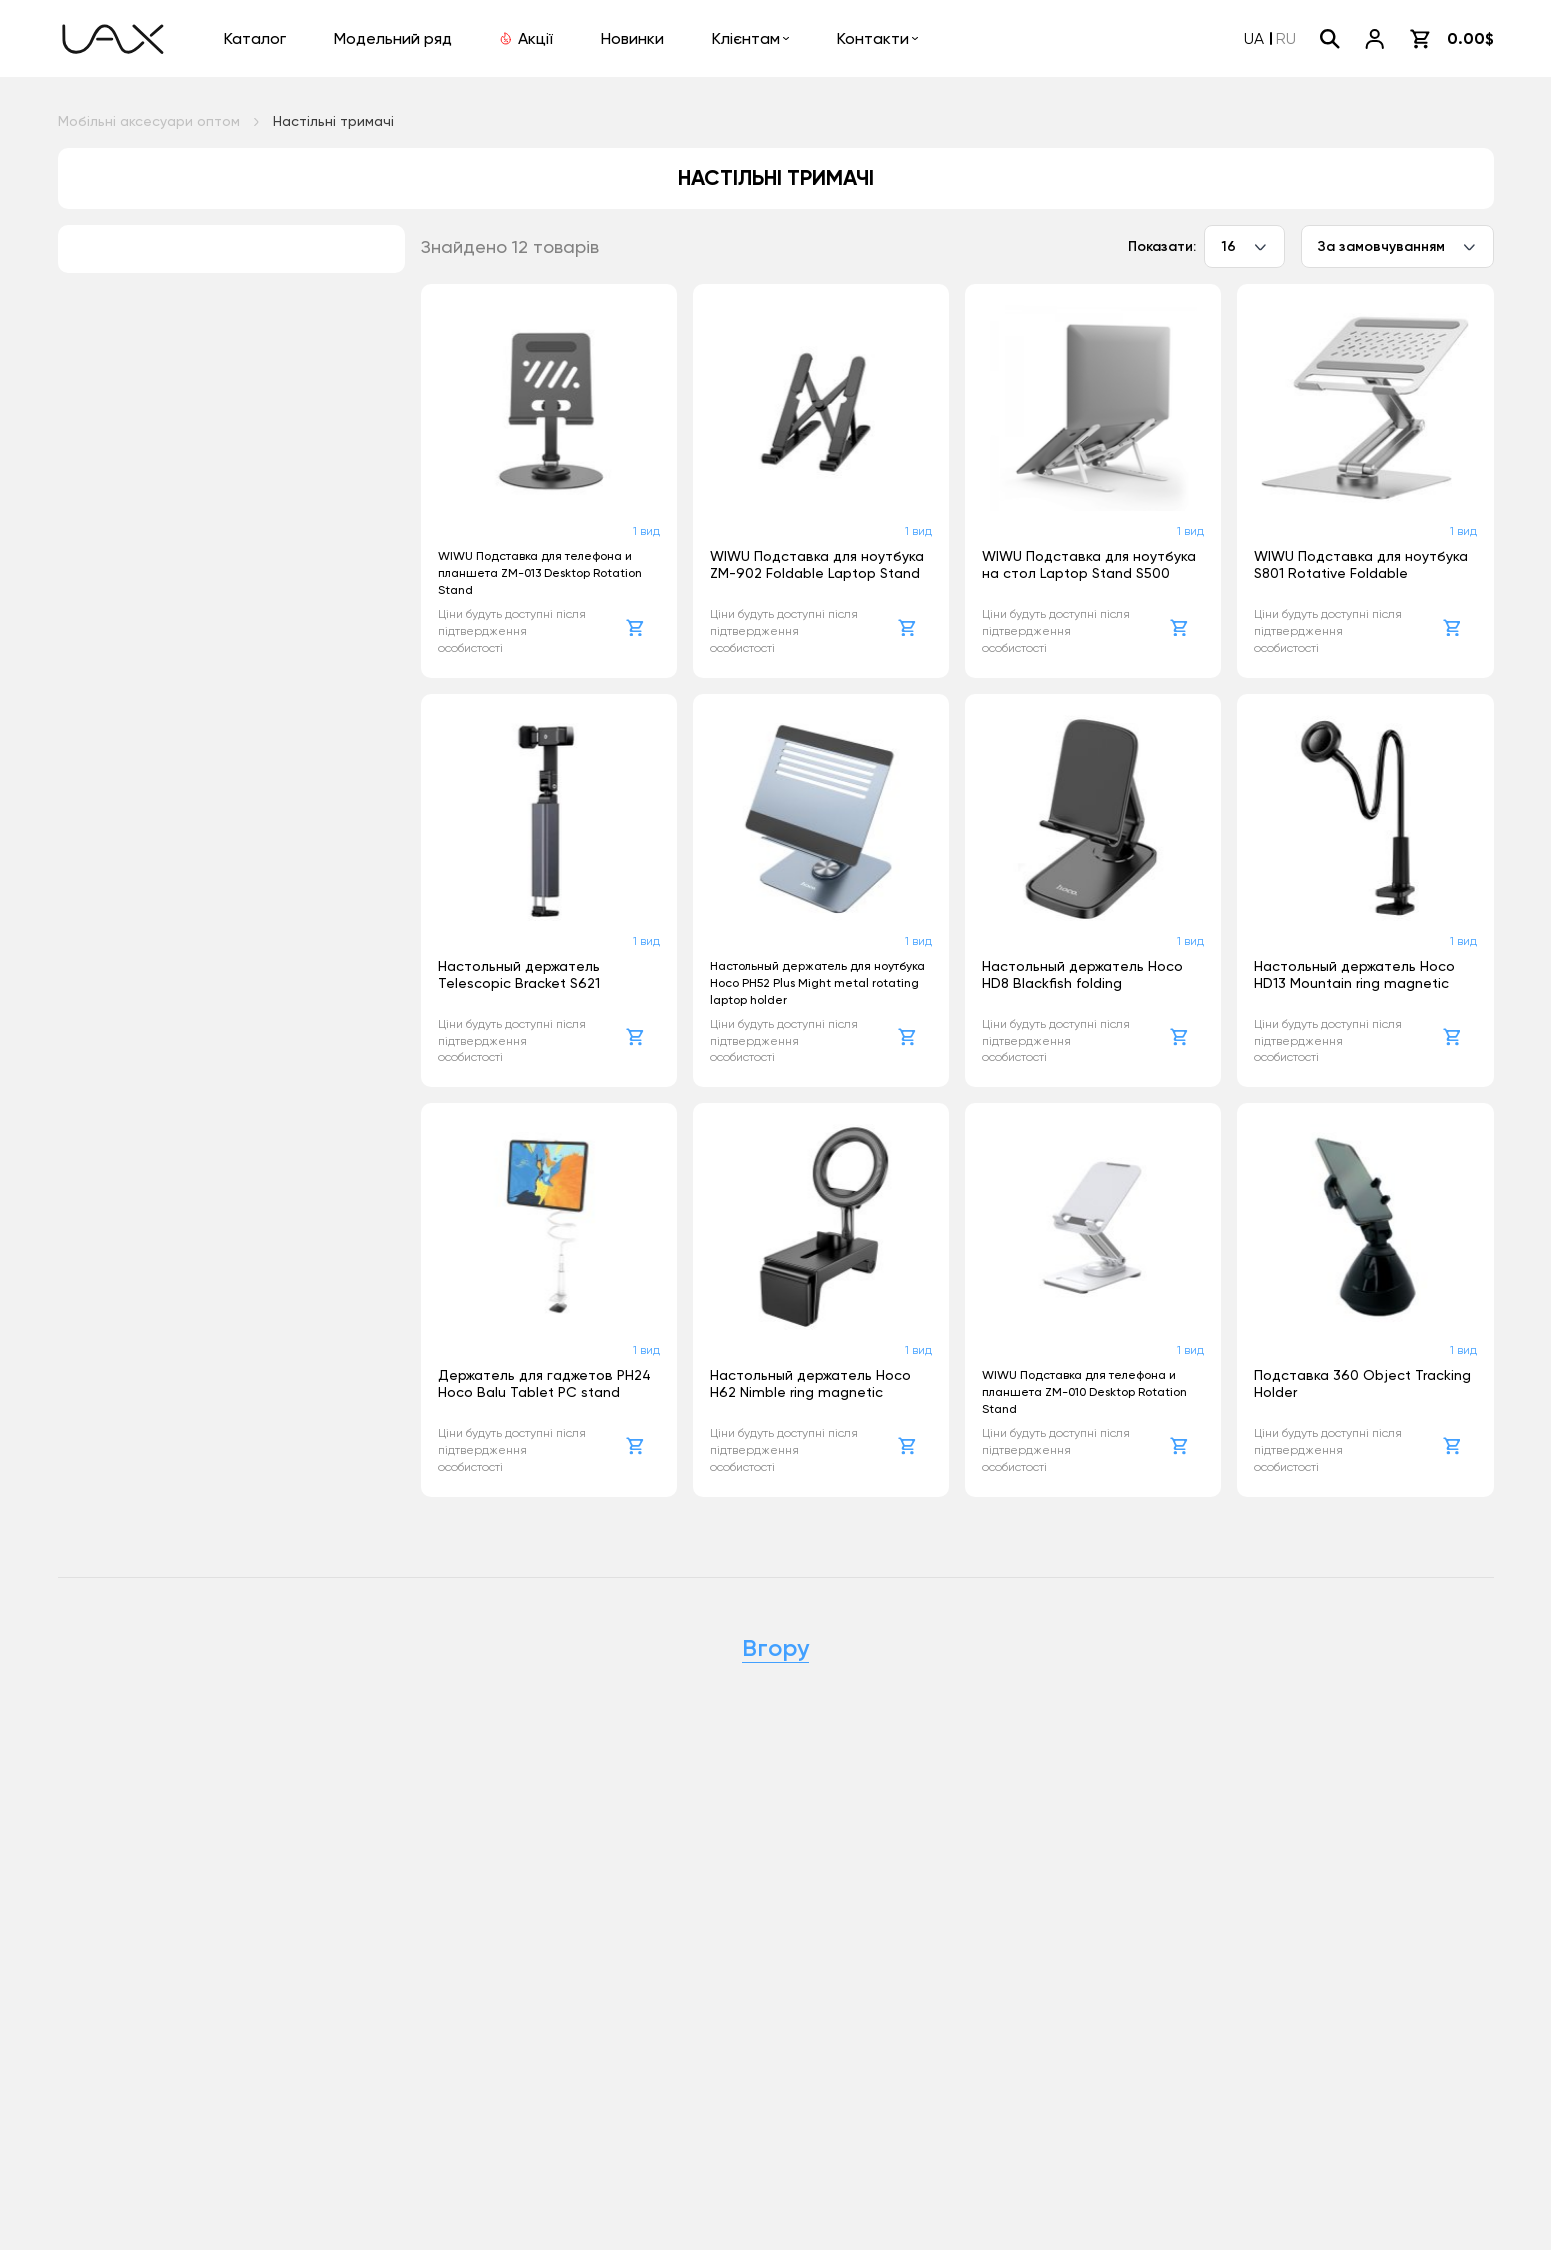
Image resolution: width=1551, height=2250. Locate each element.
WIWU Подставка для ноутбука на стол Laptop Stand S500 (1089, 564)
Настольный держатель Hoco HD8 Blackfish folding (1082, 974)
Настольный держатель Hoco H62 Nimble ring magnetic (810, 1383)
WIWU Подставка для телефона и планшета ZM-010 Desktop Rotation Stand (1084, 1392)
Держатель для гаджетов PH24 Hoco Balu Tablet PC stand (544, 1383)
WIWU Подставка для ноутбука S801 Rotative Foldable (1361, 564)
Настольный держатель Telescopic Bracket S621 (519, 974)
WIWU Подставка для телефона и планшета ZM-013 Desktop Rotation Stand (540, 573)
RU (1286, 38)
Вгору (775, 1647)
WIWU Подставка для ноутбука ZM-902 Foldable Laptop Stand (817, 564)
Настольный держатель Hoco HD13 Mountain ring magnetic (1354, 974)
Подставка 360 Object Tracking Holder (1362, 1383)
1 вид (646, 531)
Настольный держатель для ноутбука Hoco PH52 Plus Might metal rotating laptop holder (817, 983)
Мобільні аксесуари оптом (149, 121)
